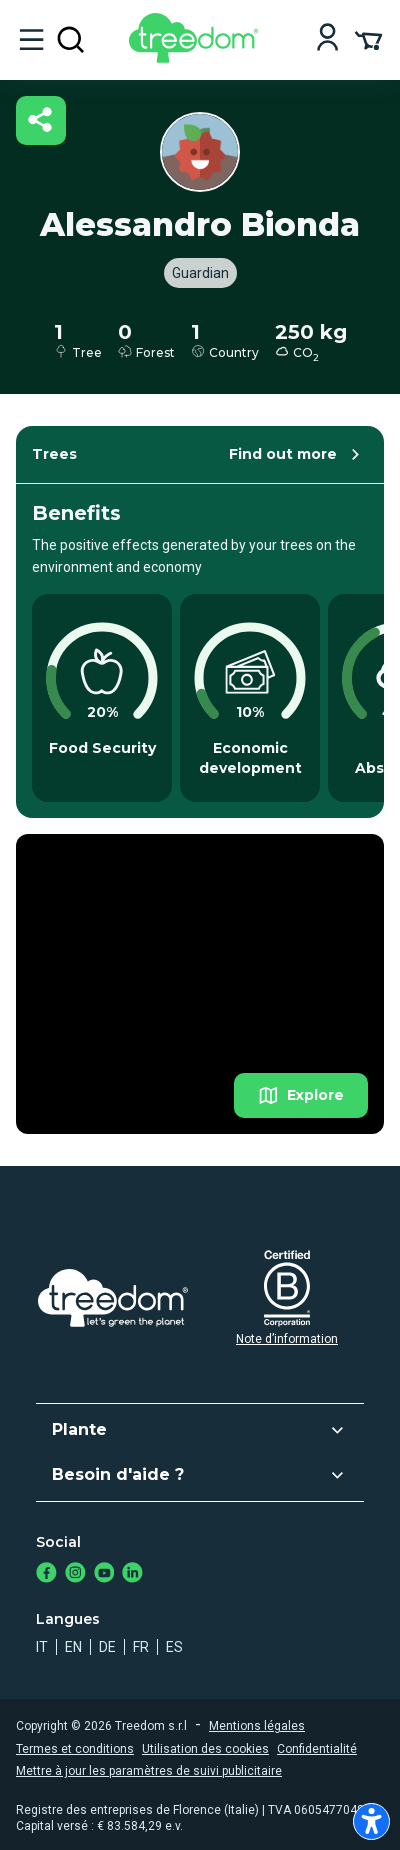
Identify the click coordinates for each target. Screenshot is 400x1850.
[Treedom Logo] (197, 57)
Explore (301, 1095)
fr (141, 1647)
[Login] (327, 39)
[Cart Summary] (368, 39)
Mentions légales (257, 1726)
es (174, 1647)
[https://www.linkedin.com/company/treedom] (132, 1574)
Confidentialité (317, 1749)
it (42, 1647)
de (107, 1647)
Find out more (297, 454)
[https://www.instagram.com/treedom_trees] (75, 1574)
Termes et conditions (75, 1749)
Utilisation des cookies (205, 1749)
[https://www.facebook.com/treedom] (46, 1574)
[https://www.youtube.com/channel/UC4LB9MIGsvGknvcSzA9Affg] (104, 1574)
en (73, 1647)
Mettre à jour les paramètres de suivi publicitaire (149, 1771)
